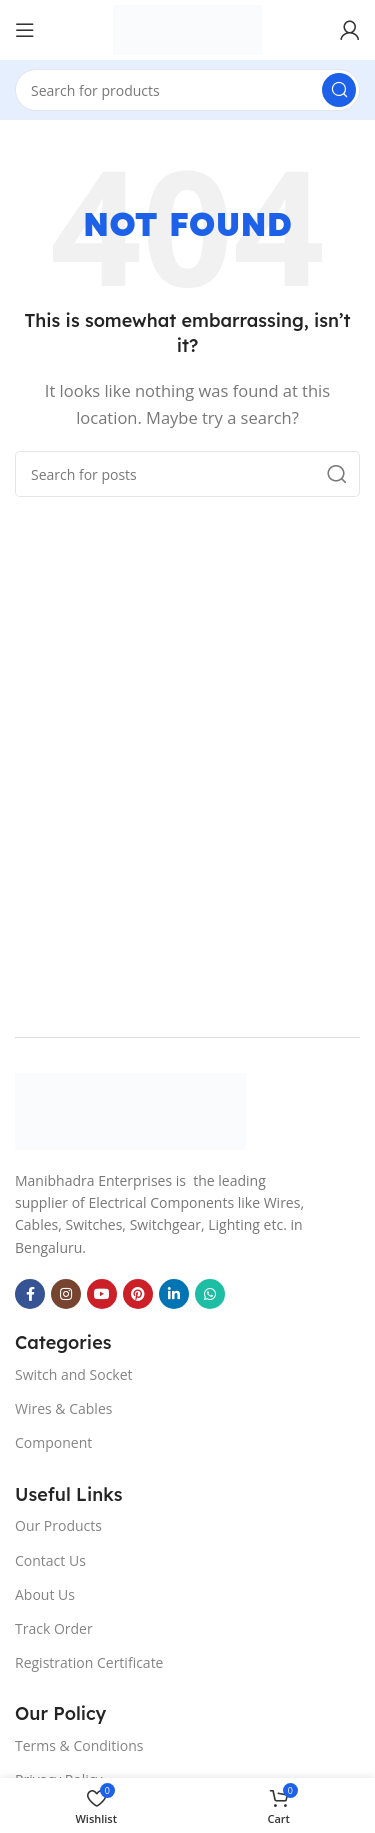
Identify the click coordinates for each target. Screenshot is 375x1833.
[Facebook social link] (30, 1294)
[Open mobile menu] (25, 30)
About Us (45, 1594)
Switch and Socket (74, 1374)
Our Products (58, 1525)
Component (53, 1442)
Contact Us (50, 1560)
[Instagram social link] (66, 1294)
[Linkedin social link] (174, 1294)
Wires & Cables (63, 1408)
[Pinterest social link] (138, 1294)
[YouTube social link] (102, 1294)
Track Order (54, 1628)
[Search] (187, 90)
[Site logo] (188, 30)
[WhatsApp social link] (210, 1294)
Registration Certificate (89, 1662)
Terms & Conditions (79, 1745)
